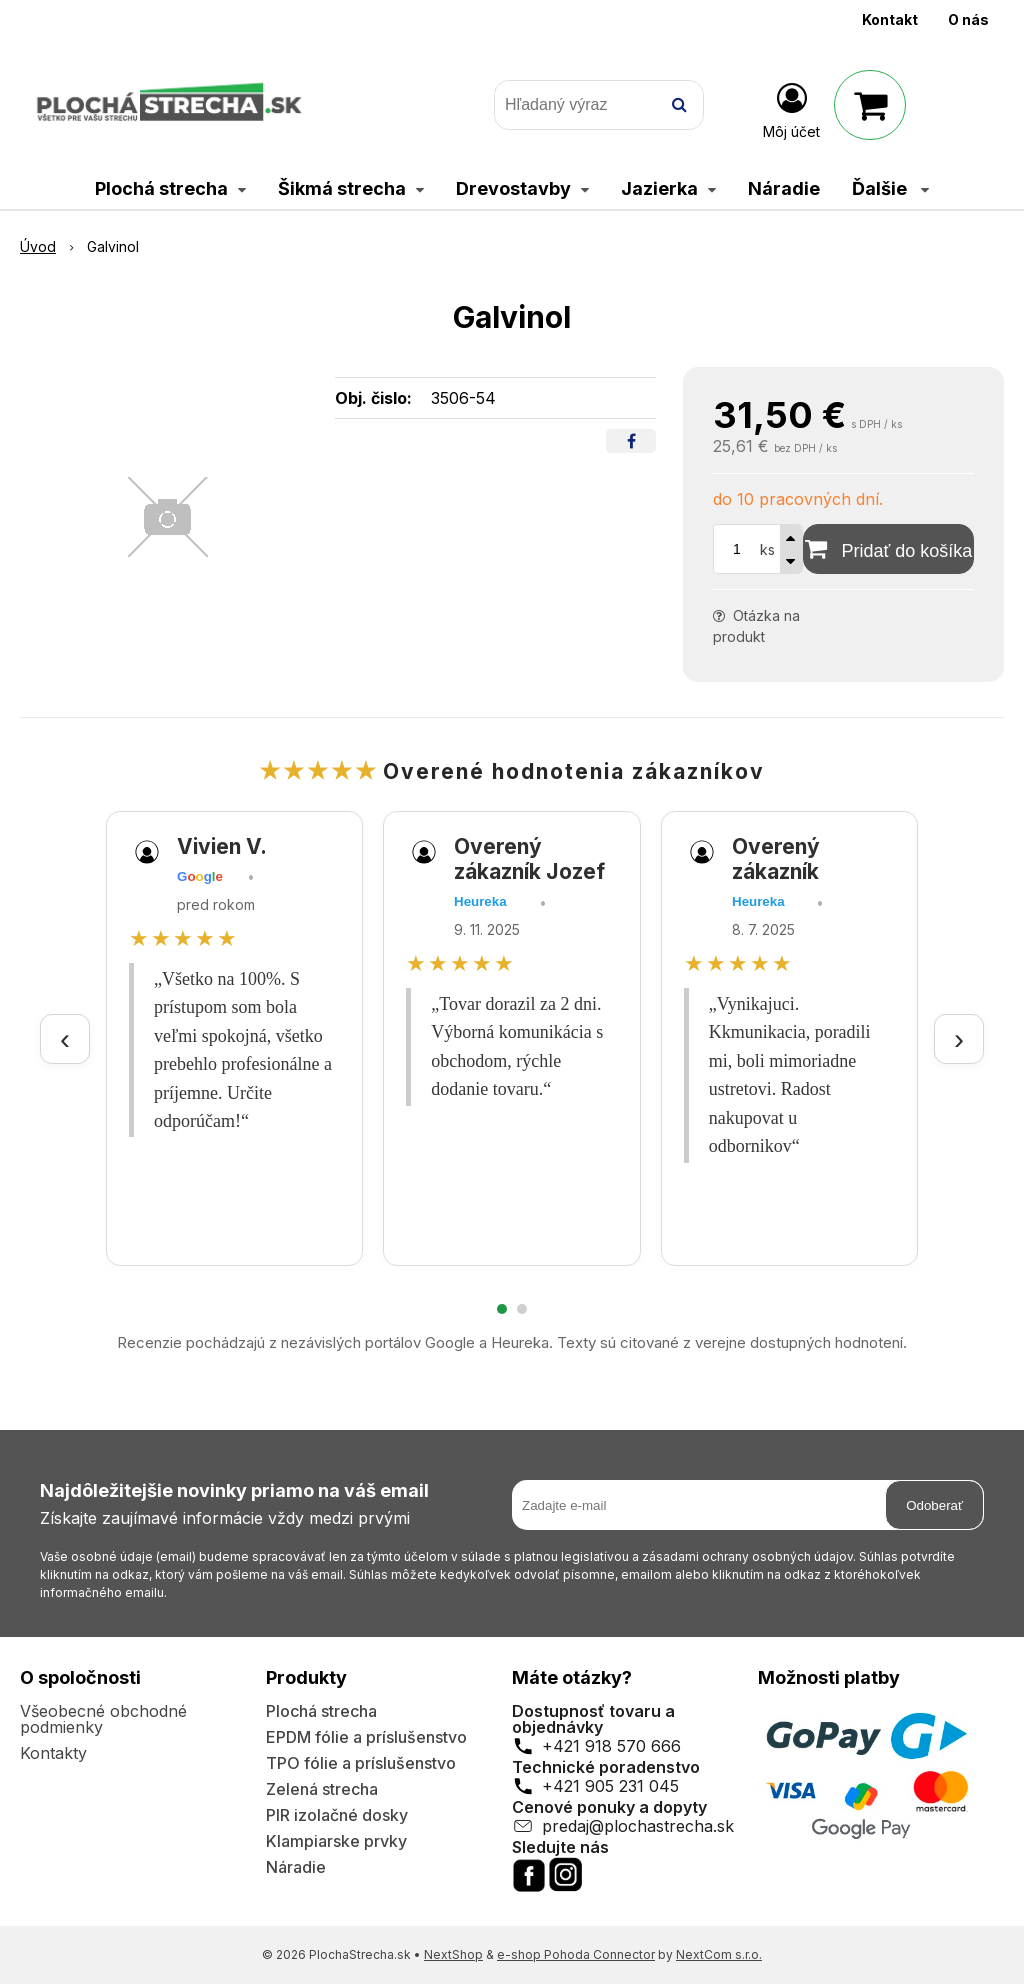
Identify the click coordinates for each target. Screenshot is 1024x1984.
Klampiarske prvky (336, 1841)
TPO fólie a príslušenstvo (361, 1763)
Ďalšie (890, 188)
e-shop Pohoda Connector (576, 1954)
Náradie (296, 1867)
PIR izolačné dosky (337, 1815)
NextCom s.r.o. (719, 1954)
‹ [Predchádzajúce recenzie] (65, 1038)
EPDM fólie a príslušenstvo (366, 1737)
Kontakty (53, 1753)
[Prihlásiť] (791, 109)
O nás (968, 19)
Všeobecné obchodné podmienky (103, 1719)
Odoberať (934, 1505)
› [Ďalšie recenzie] (959, 1038)
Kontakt (890, 19)
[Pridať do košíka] (888, 549)
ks (767, 549)
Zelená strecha (322, 1789)
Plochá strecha (321, 1711)
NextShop (453, 1954)
